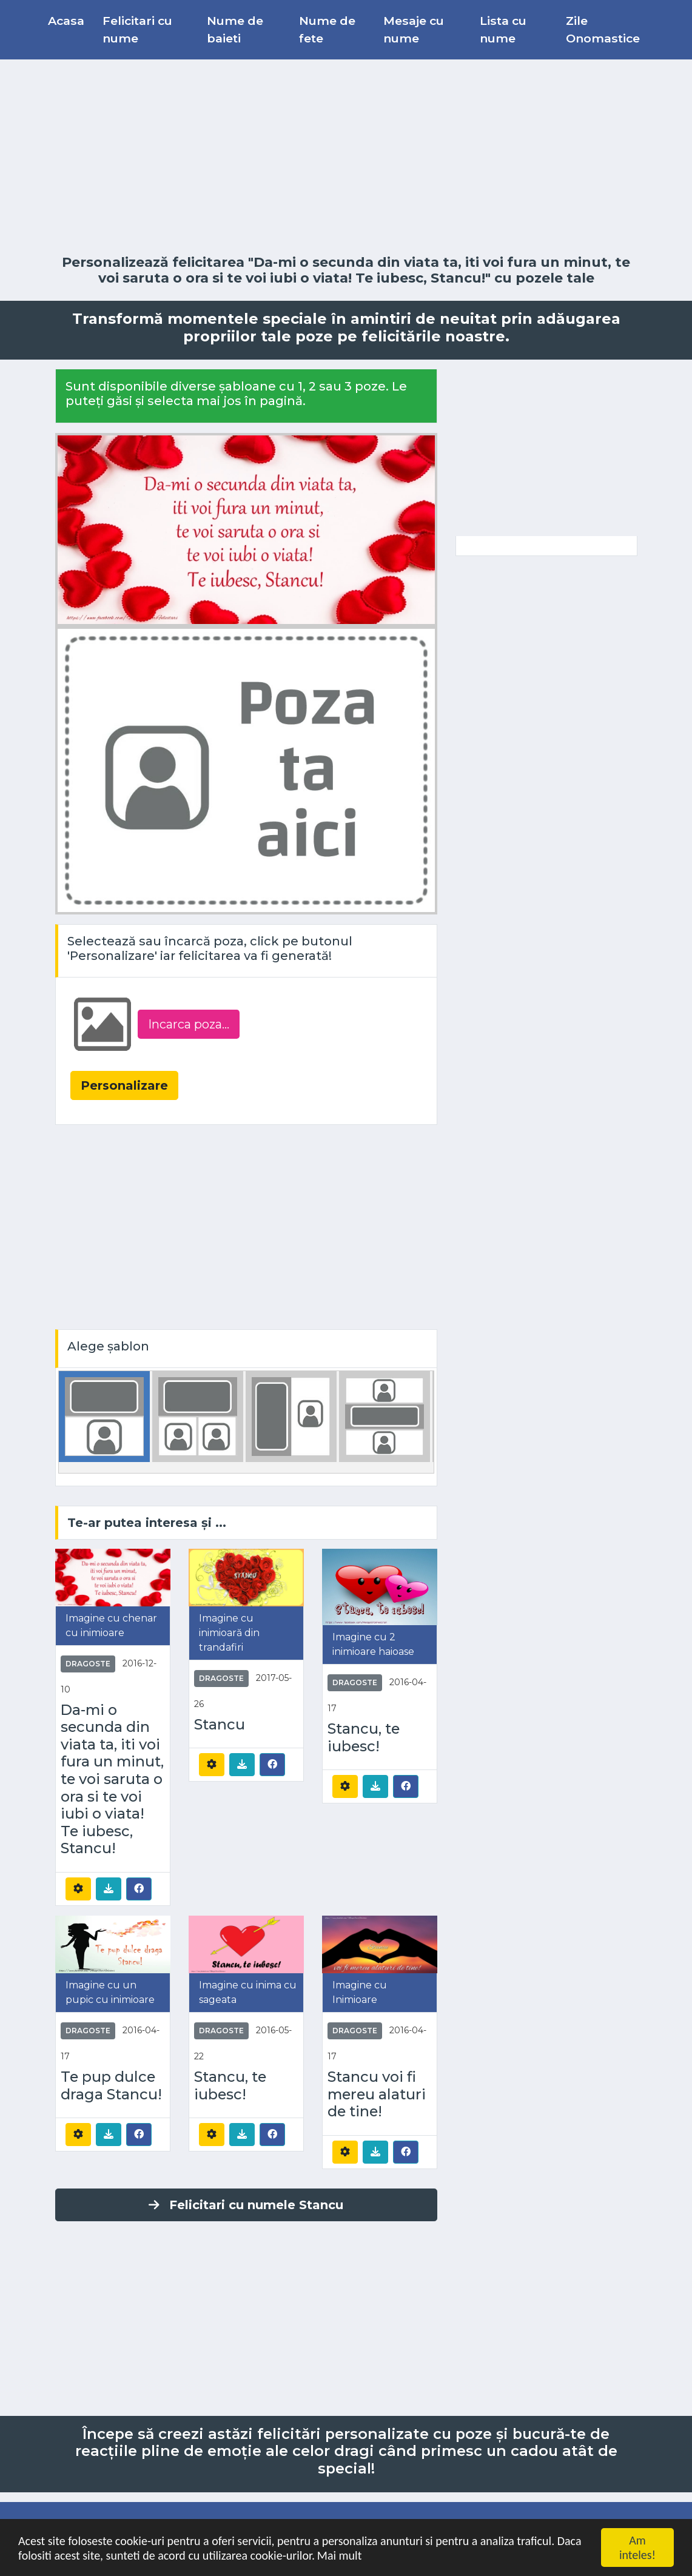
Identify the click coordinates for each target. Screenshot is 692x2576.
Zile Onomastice (603, 29)
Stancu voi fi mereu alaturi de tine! (377, 2094)
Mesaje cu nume (413, 29)
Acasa (66, 20)
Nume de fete (327, 29)
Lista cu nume (503, 29)
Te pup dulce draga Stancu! (111, 2085)
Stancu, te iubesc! (364, 1737)
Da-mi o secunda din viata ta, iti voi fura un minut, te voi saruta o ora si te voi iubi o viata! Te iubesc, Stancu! (112, 1779)
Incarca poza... (188, 1024)
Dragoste (88, 1663)
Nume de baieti (235, 29)
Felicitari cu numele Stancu (246, 2205)
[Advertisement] (346, 157)
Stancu (219, 1724)
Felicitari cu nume (137, 29)
